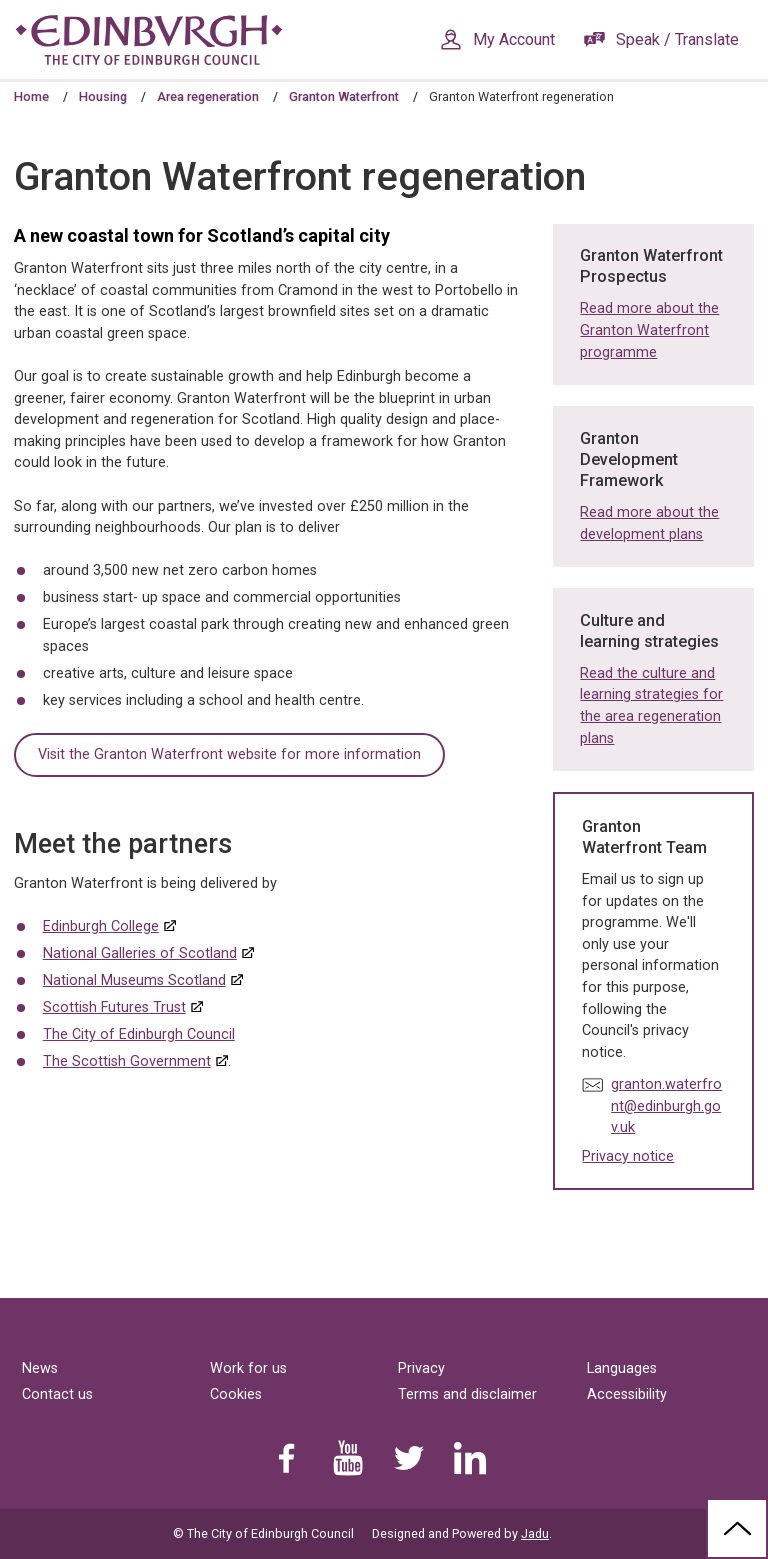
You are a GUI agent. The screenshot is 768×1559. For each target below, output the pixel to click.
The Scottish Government (127, 1061)
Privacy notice (628, 1156)
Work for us (248, 1368)
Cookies (236, 1394)
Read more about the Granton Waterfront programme (649, 330)
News (40, 1368)
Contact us (57, 1394)
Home (31, 96)
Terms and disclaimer (467, 1394)
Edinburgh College (101, 926)
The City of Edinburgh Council (139, 1034)
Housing (103, 96)
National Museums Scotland (134, 980)
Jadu (535, 1533)
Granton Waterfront (344, 96)
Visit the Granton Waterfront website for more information (229, 754)
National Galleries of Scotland (140, 953)
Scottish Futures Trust (114, 1007)
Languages (622, 1368)
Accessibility (627, 1394)
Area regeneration (208, 96)
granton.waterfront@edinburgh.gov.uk (666, 1106)
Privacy (421, 1368)
